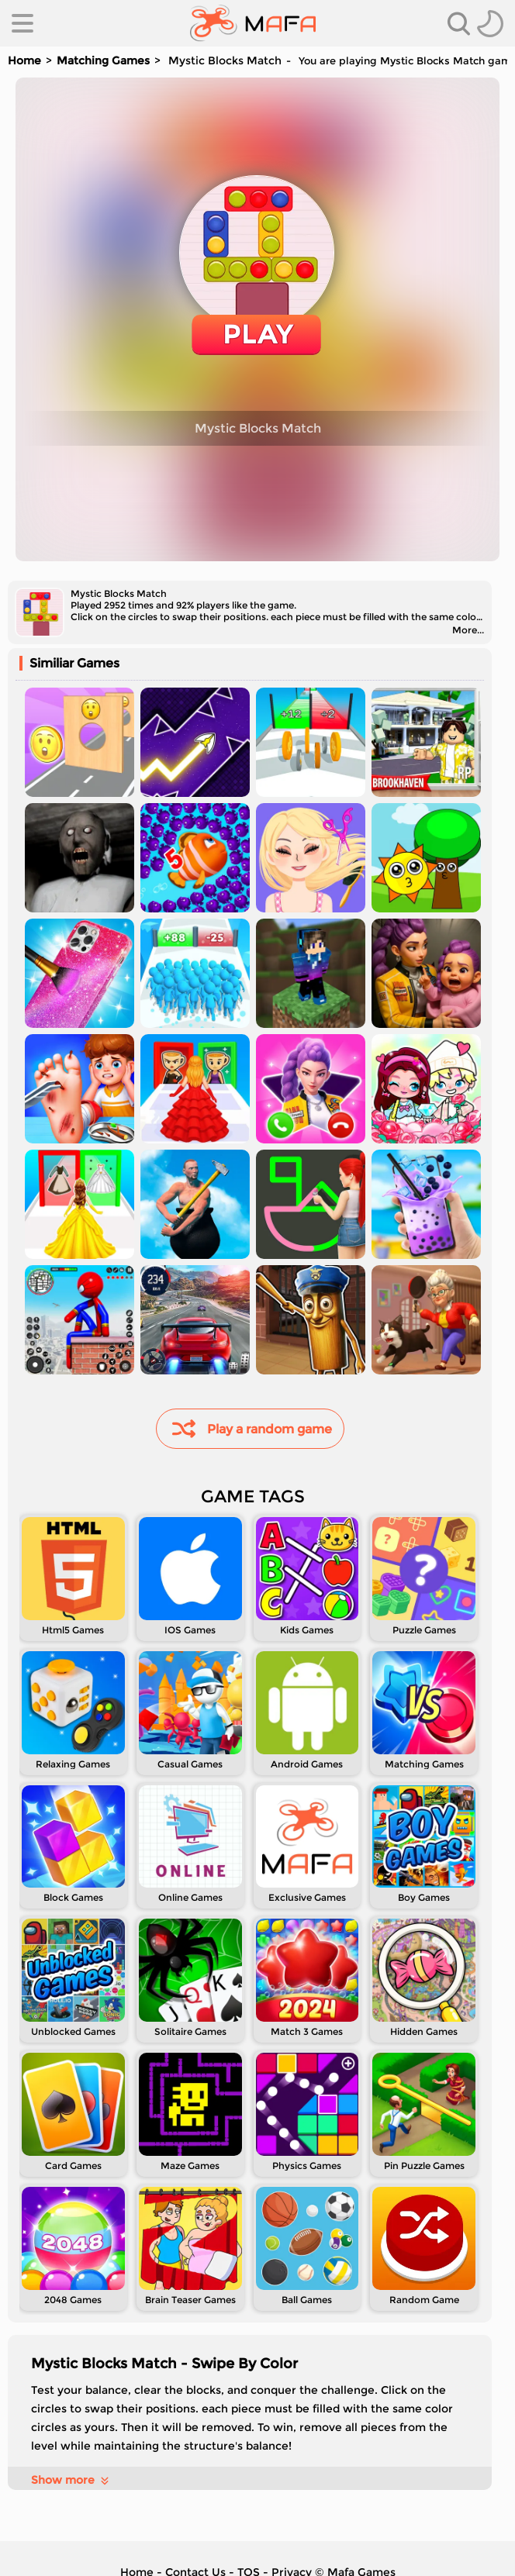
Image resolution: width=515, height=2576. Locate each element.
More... (468, 630)
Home (24, 60)
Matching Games (103, 60)
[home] (253, 23)
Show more (71, 2480)
